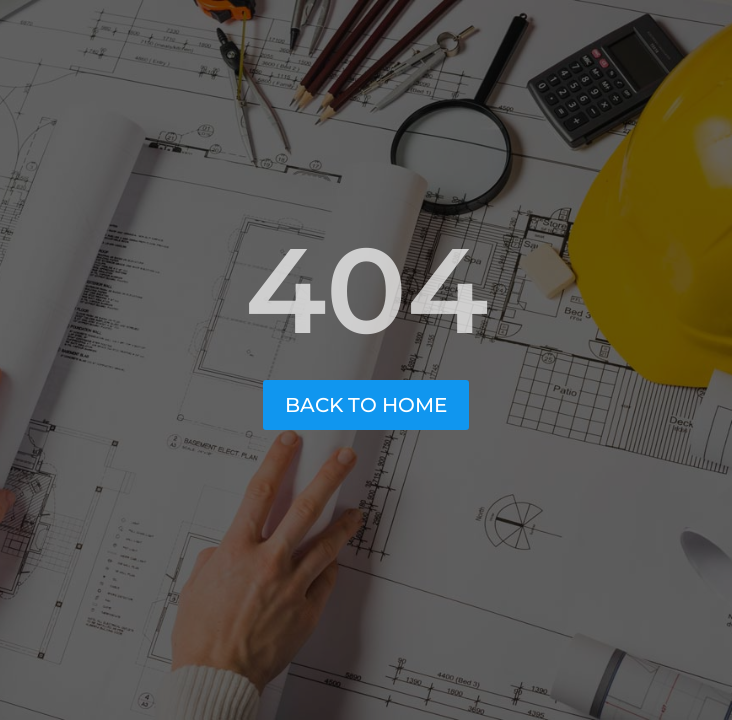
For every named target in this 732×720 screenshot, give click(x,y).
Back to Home (366, 405)
